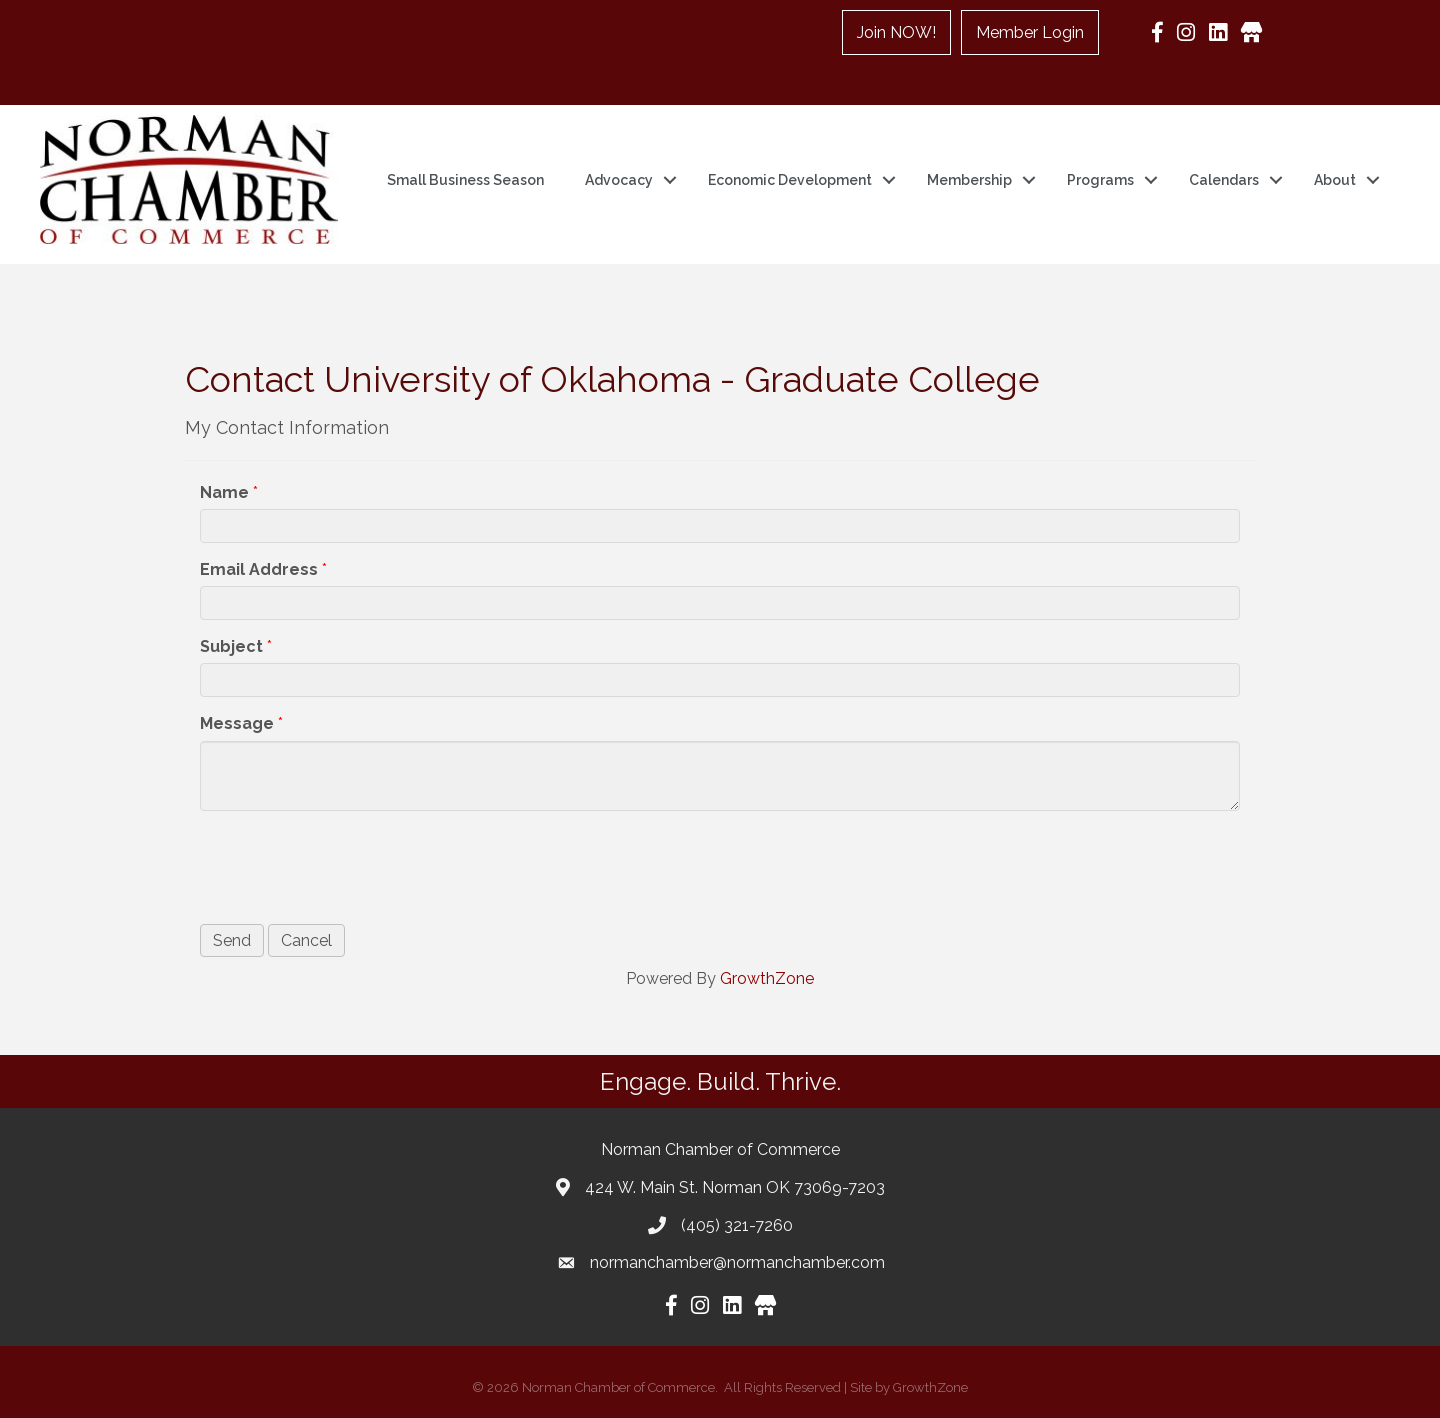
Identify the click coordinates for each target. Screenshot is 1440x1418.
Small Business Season (465, 180)
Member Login (1030, 32)
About (1335, 180)
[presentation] (352, 864)
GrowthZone (767, 978)
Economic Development (790, 180)
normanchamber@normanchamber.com (737, 1262)
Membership (969, 180)
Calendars (1224, 180)
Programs (1100, 180)
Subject (231, 646)
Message (237, 723)
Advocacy (619, 180)
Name (224, 492)
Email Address (259, 569)
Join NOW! (896, 32)
